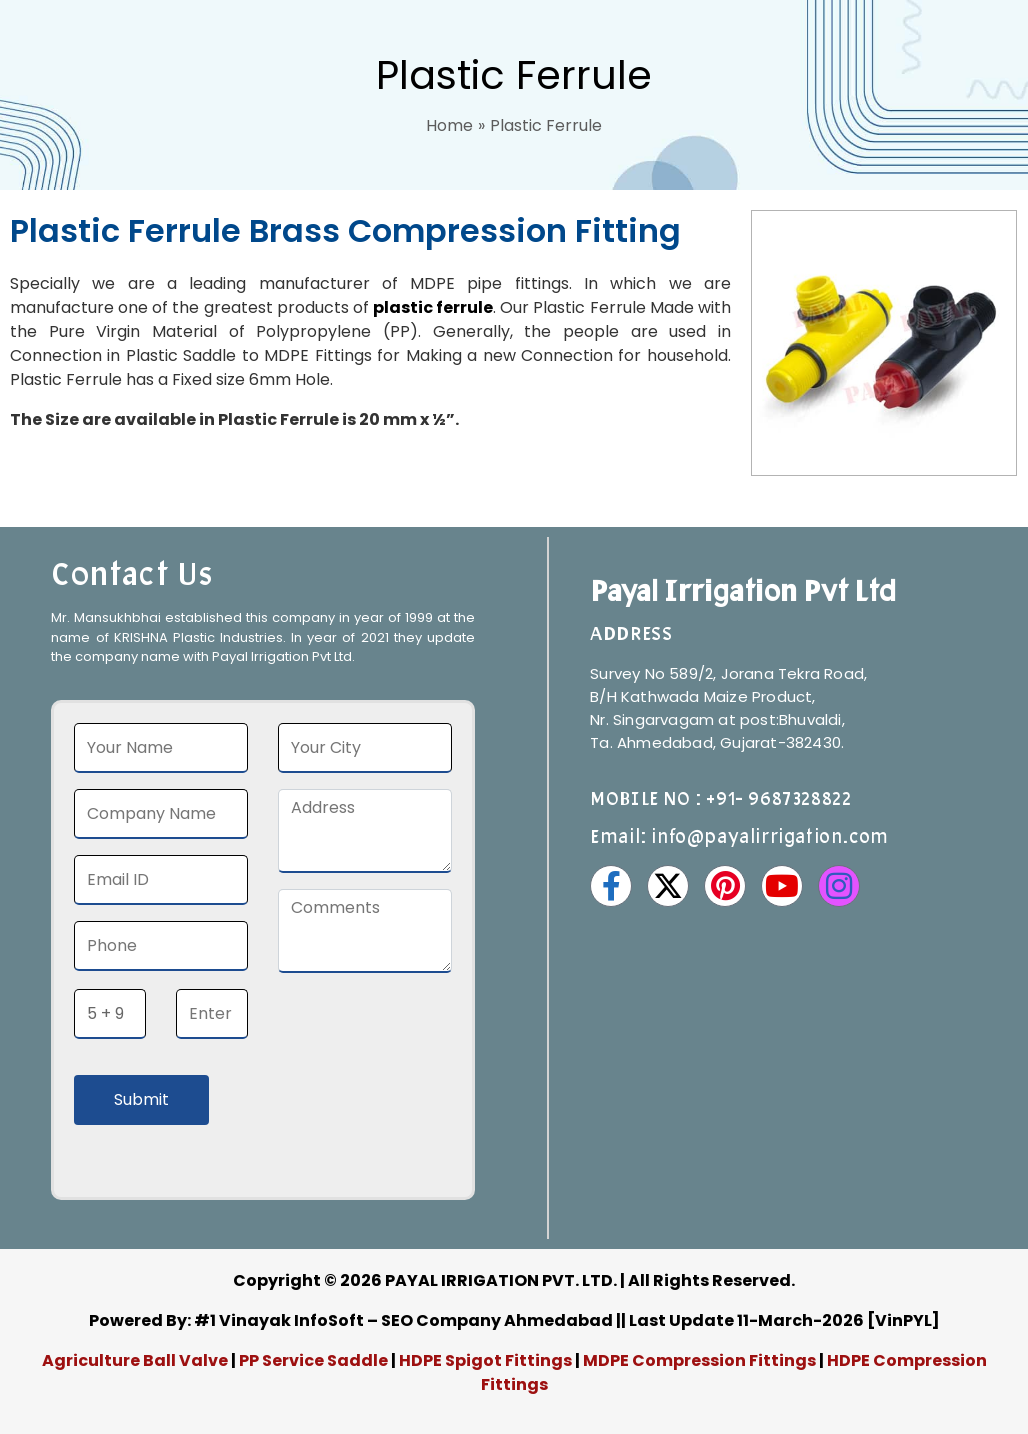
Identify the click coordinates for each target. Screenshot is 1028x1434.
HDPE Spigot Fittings (485, 1360)
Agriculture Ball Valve (136, 1360)
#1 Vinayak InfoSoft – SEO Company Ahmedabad (403, 1320)
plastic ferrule (433, 307)
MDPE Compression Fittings (699, 1360)
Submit (141, 1099)
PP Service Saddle (313, 1360)
